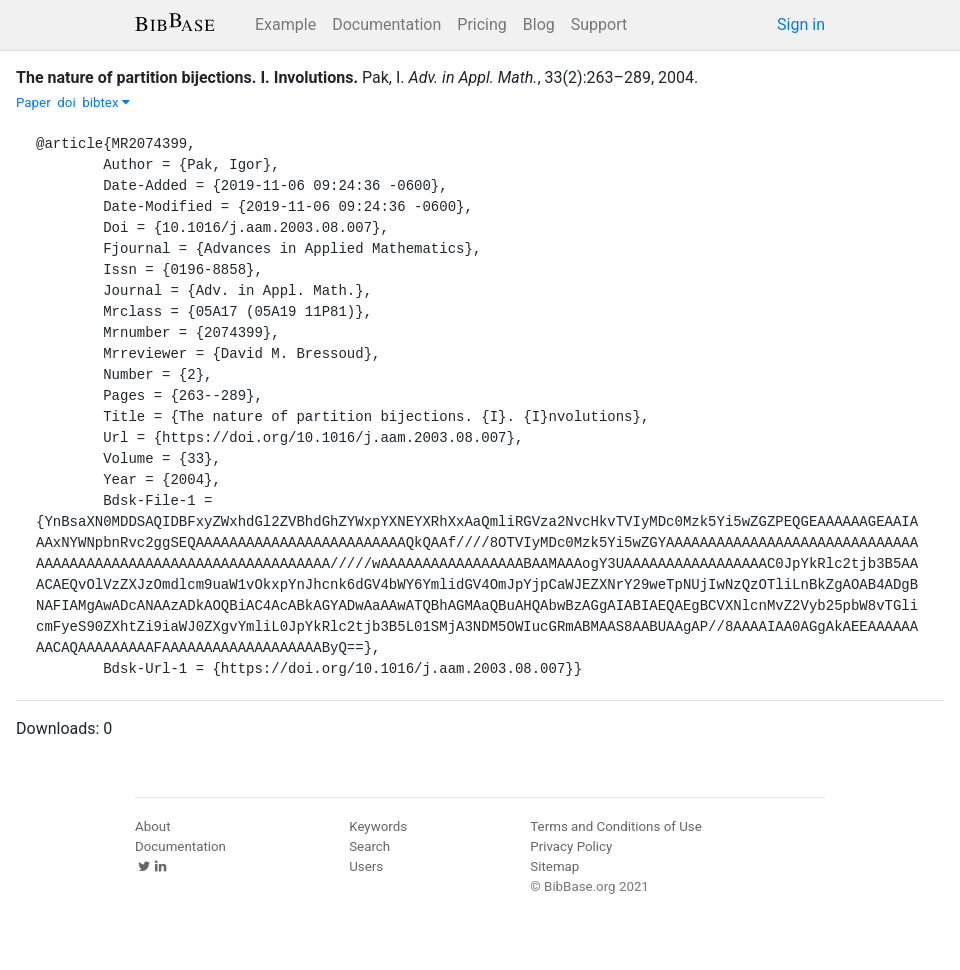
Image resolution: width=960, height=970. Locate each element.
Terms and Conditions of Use (615, 826)
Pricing (482, 24)
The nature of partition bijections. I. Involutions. (187, 77)
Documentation (386, 24)
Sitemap (554, 866)
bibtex (106, 102)
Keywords (378, 826)
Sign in (801, 24)
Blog (539, 24)
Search (369, 846)
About (153, 826)
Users (366, 866)
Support (599, 24)
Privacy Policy (571, 846)
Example (285, 24)
